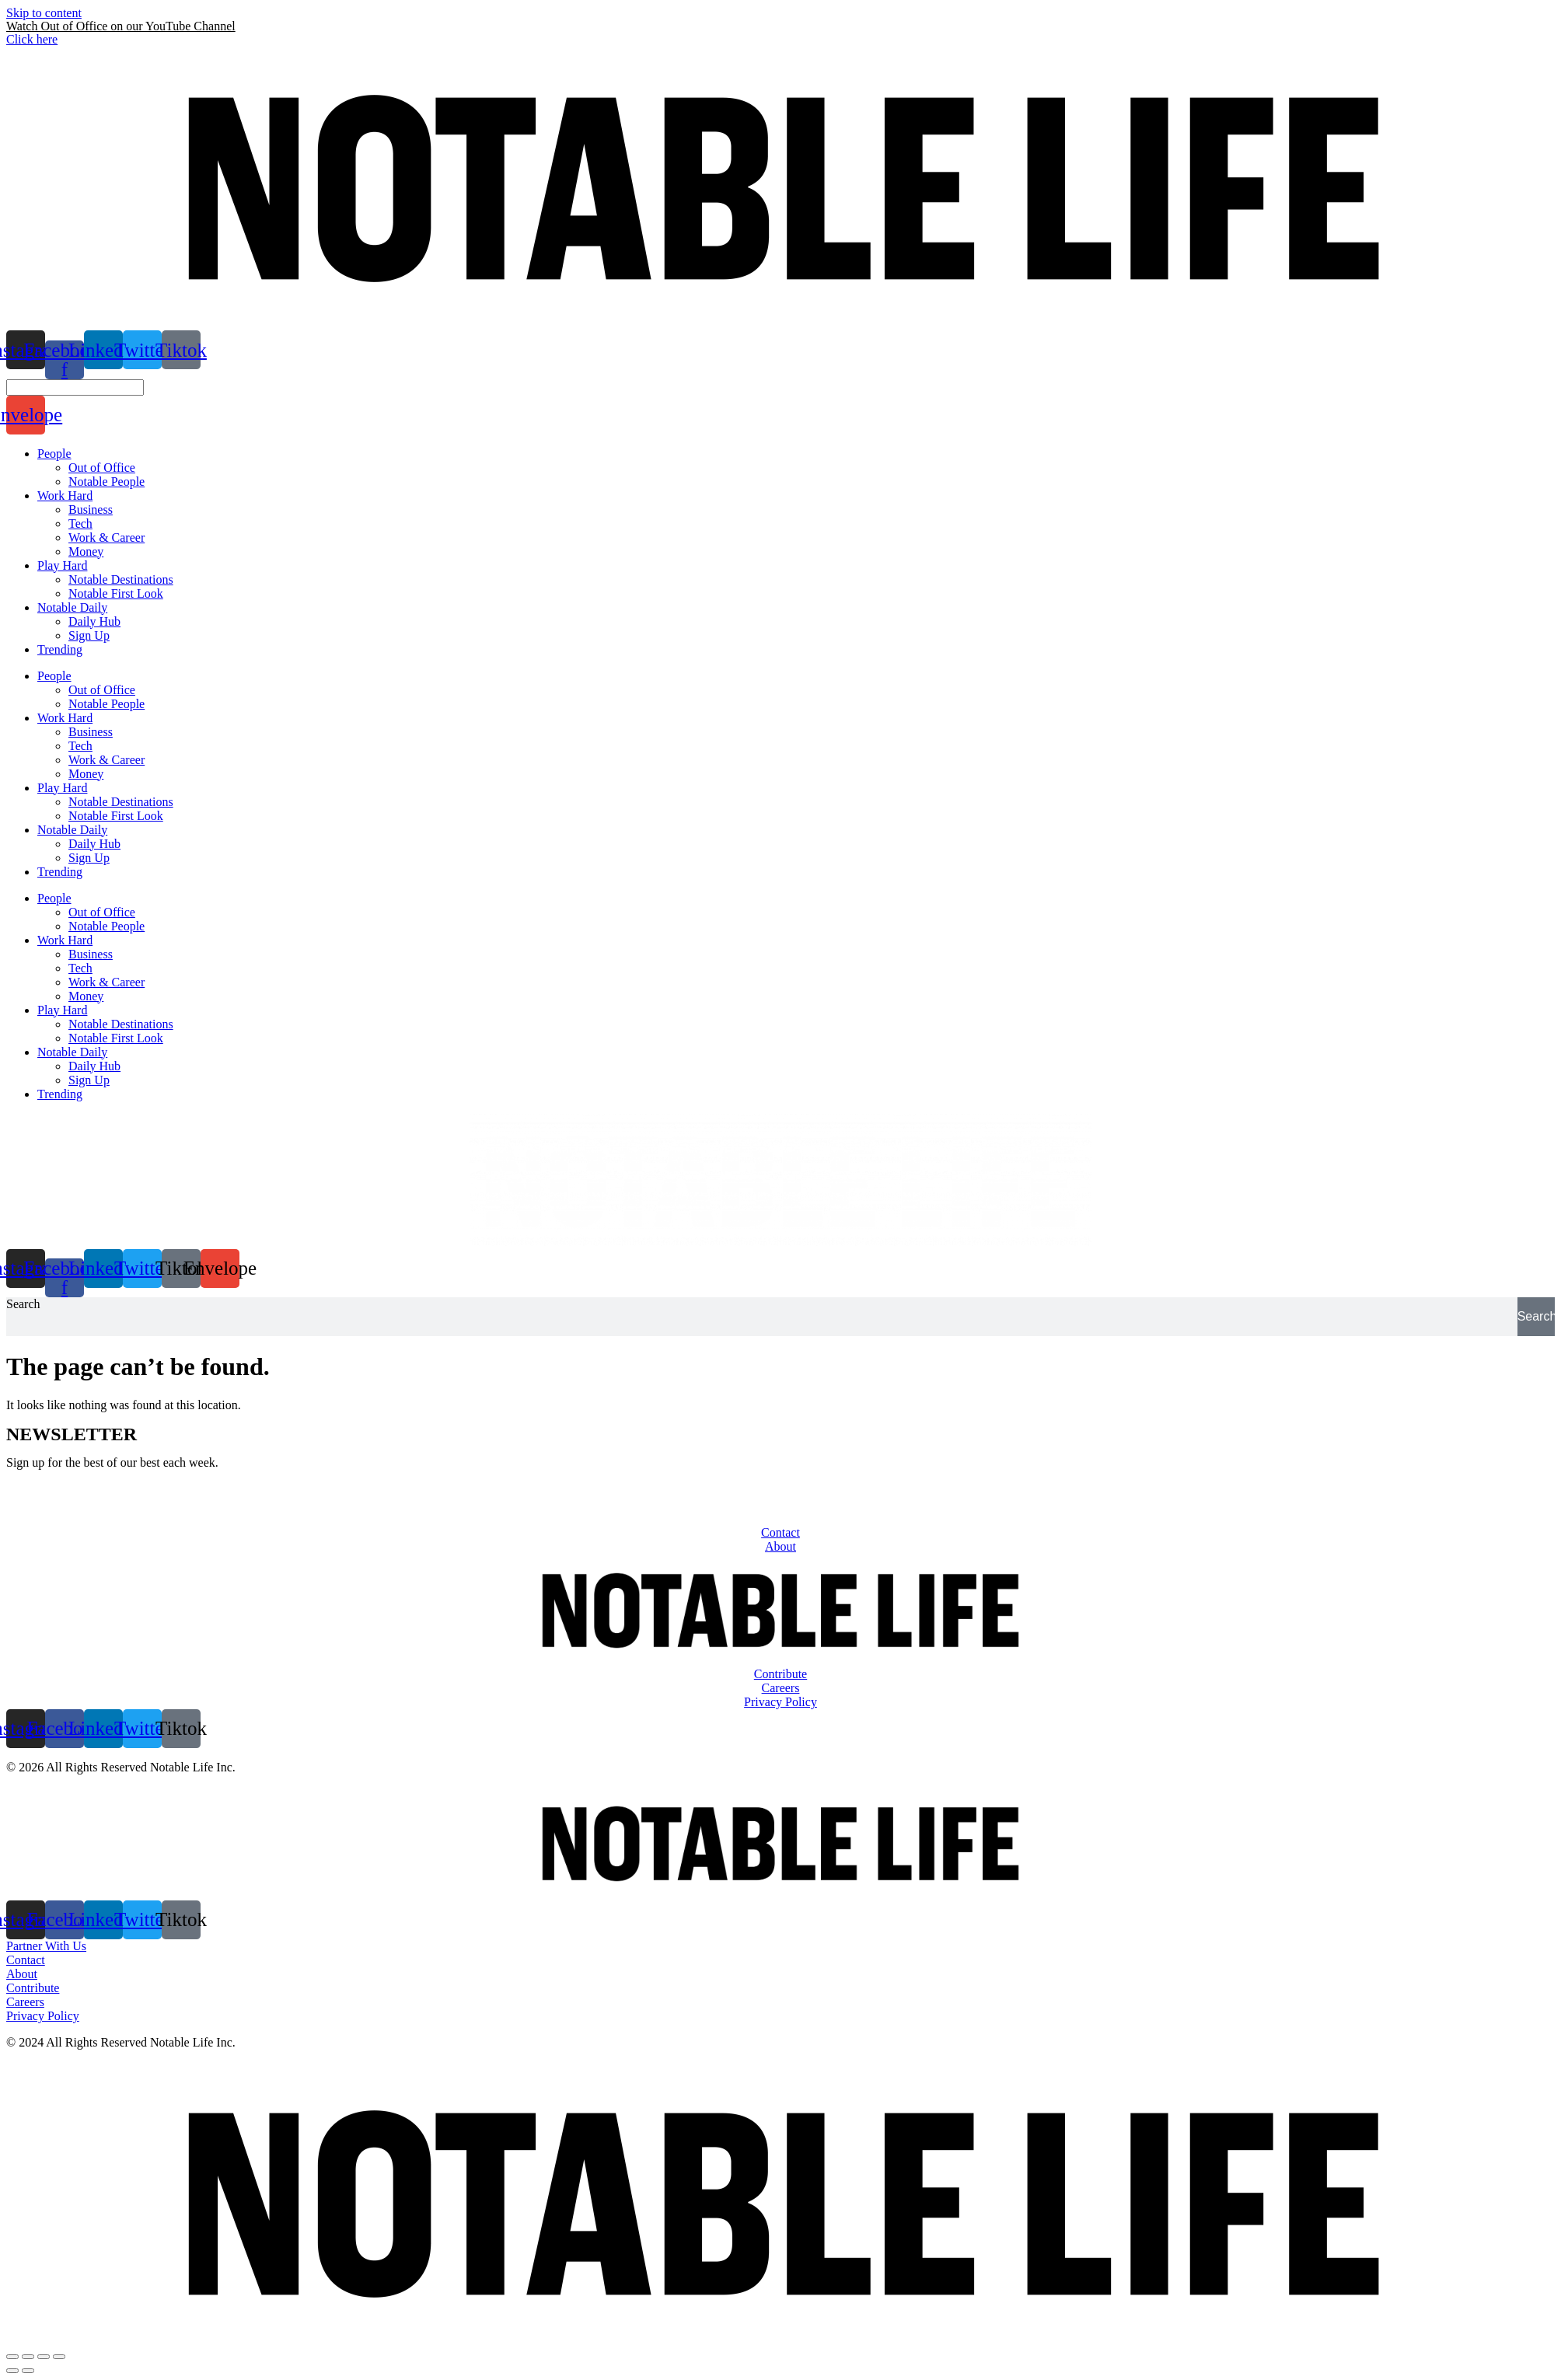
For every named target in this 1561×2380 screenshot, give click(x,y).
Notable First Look (115, 815)
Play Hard (62, 787)
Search (23, 1303)
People (54, 675)
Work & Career (106, 759)
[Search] (1536, 1316)
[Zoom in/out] (59, 2356)
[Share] (28, 2356)
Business (90, 731)
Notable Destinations (120, 801)
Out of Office (101, 689)
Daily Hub (94, 843)
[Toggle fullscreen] (43, 2356)
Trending (59, 871)
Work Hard (65, 717)
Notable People (106, 703)
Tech (80, 745)
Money (85, 773)
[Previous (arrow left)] (12, 2370)
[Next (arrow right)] (28, 2370)
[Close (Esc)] (12, 2356)
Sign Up (89, 857)
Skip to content (44, 12)
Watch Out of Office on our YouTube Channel (121, 26)
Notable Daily (72, 829)
